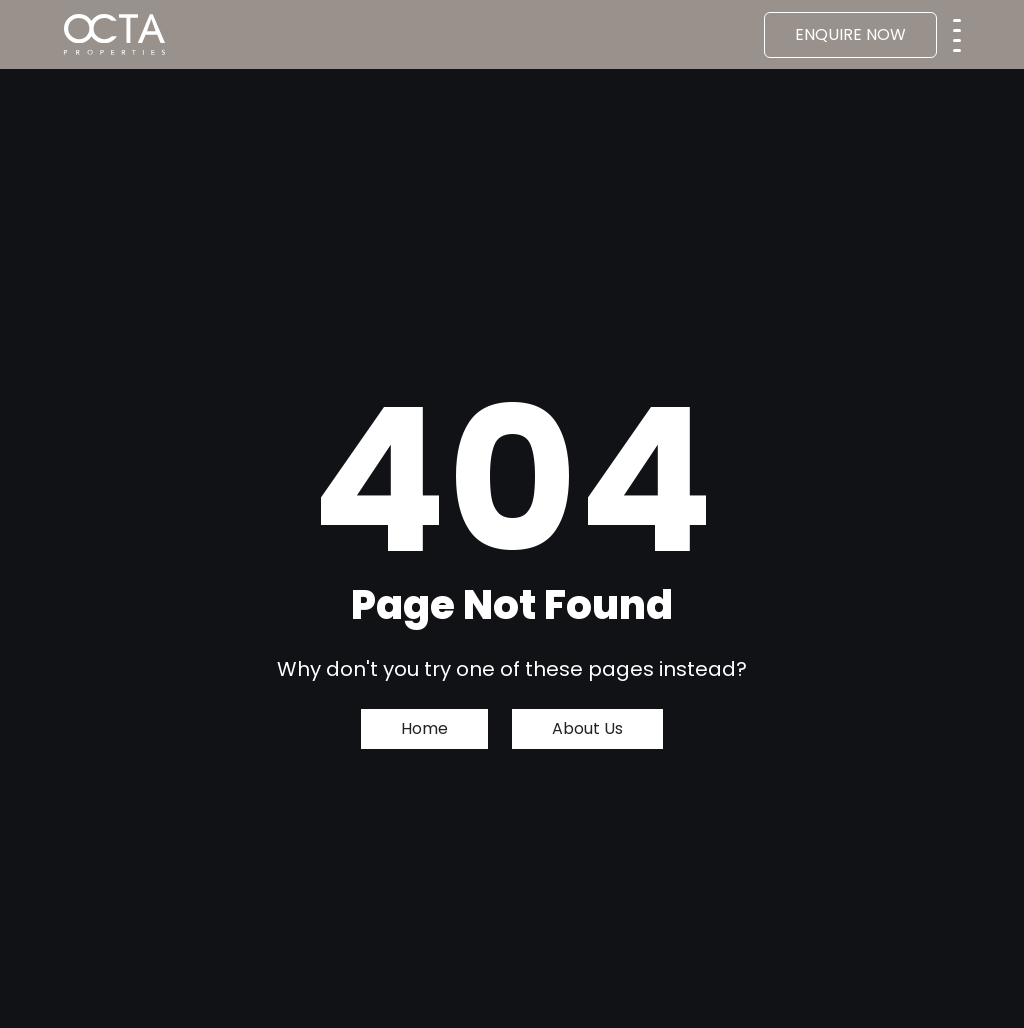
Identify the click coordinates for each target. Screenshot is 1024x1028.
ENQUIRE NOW (850, 34)
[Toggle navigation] (957, 29)
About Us (587, 728)
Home (424, 728)
